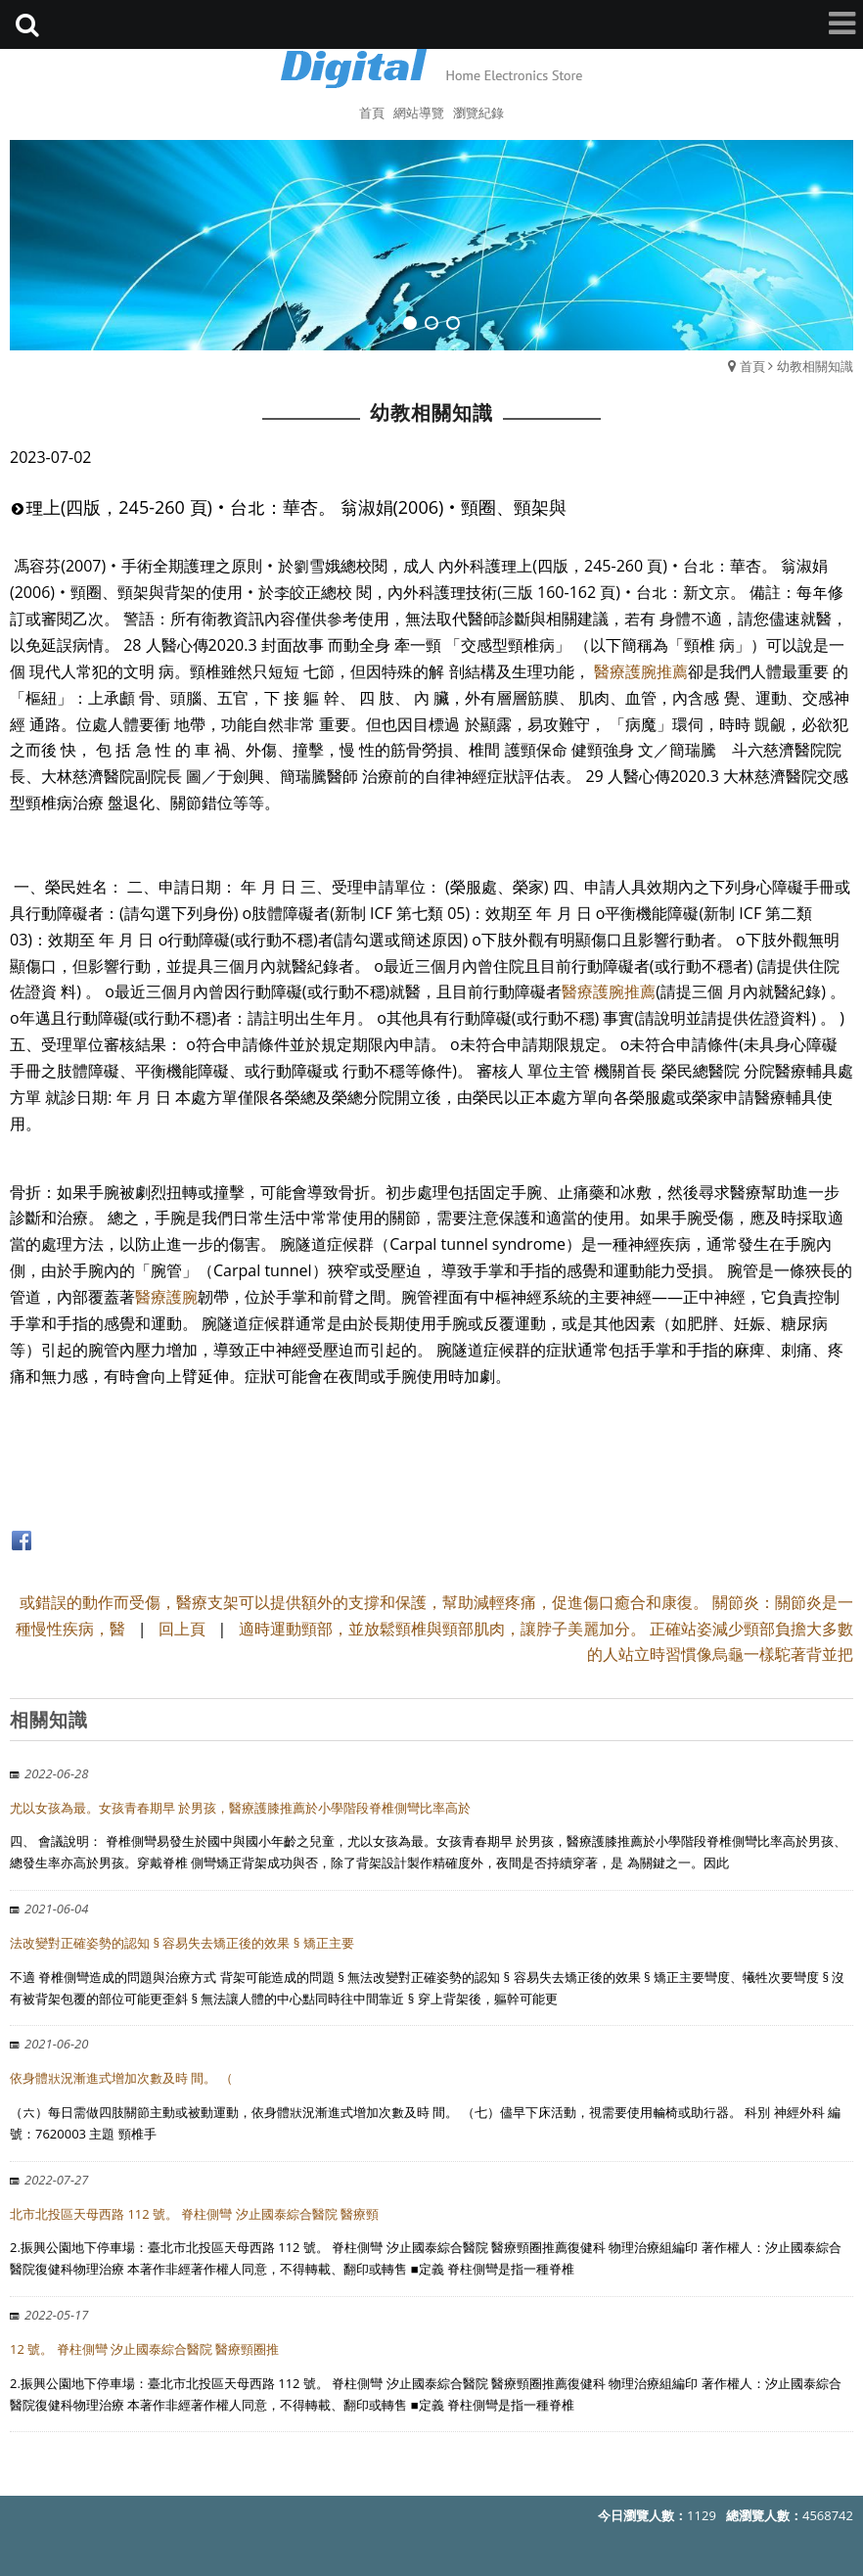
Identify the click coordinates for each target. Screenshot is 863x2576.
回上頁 (182, 1628)
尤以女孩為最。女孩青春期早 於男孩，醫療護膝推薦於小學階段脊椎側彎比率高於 (240, 1808)
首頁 (752, 366)
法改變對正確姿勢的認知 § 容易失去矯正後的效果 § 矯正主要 (182, 1943)
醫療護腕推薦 (641, 671)
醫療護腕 (166, 1297)
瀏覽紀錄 (478, 112)
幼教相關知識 (815, 366)
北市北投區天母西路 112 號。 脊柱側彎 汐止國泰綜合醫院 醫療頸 (194, 2214)
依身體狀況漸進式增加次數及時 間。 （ (121, 2078)
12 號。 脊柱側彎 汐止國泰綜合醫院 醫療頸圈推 (144, 2349)
